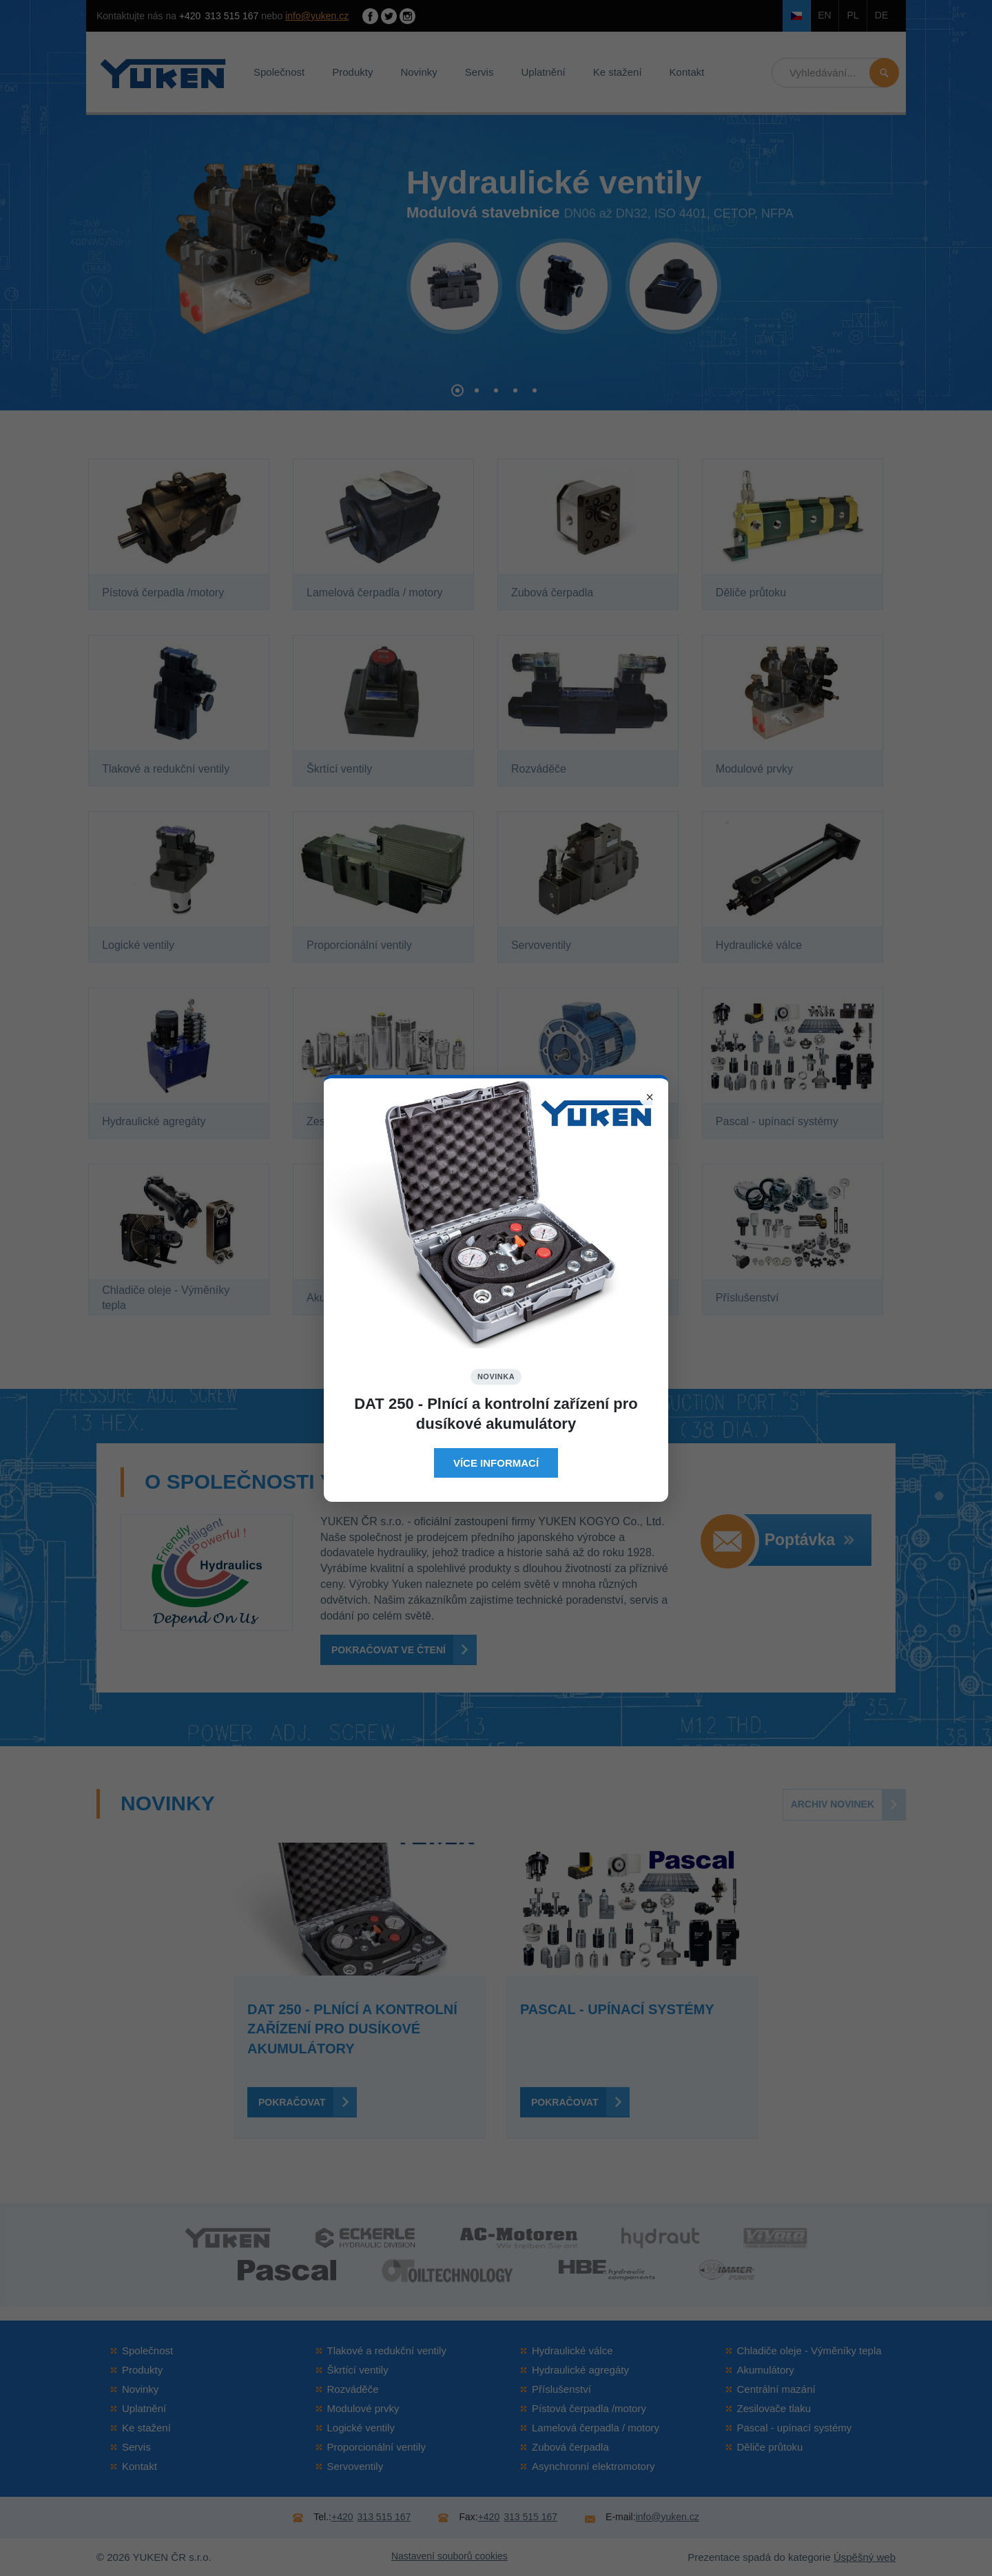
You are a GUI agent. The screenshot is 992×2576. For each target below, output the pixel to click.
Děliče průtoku (770, 2447)
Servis (479, 72)
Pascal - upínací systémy (794, 2427)
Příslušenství (561, 2389)
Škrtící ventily (358, 2370)
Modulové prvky (363, 2408)
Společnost (279, 72)
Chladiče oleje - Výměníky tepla (809, 2350)
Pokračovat (291, 2102)
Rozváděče (353, 2389)
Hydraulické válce (572, 2350)
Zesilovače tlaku (774, 2408)
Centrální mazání (776, 2389)
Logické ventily (361, 2427)
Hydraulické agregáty (580, 2370)
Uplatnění (543, 72)
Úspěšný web (865, 2557)
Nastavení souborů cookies (449, 2556)
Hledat (884, 72)
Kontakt (687, 72)
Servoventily (355, 2466)
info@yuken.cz (317, 15)
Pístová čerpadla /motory (589, 2408)
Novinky (418, 72)
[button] (457, 390)
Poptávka (809, 1540)
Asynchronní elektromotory (593, 2466)
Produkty (352, 72)
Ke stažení (617, 72)
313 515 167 (218, 15)
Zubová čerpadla (570, 2447)
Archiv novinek (832, 1804)
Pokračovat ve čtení (388, 1649)
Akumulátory (765, 2370)
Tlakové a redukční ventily (386, 2350)
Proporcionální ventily (376, 2447)
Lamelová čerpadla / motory (595, 2427)
